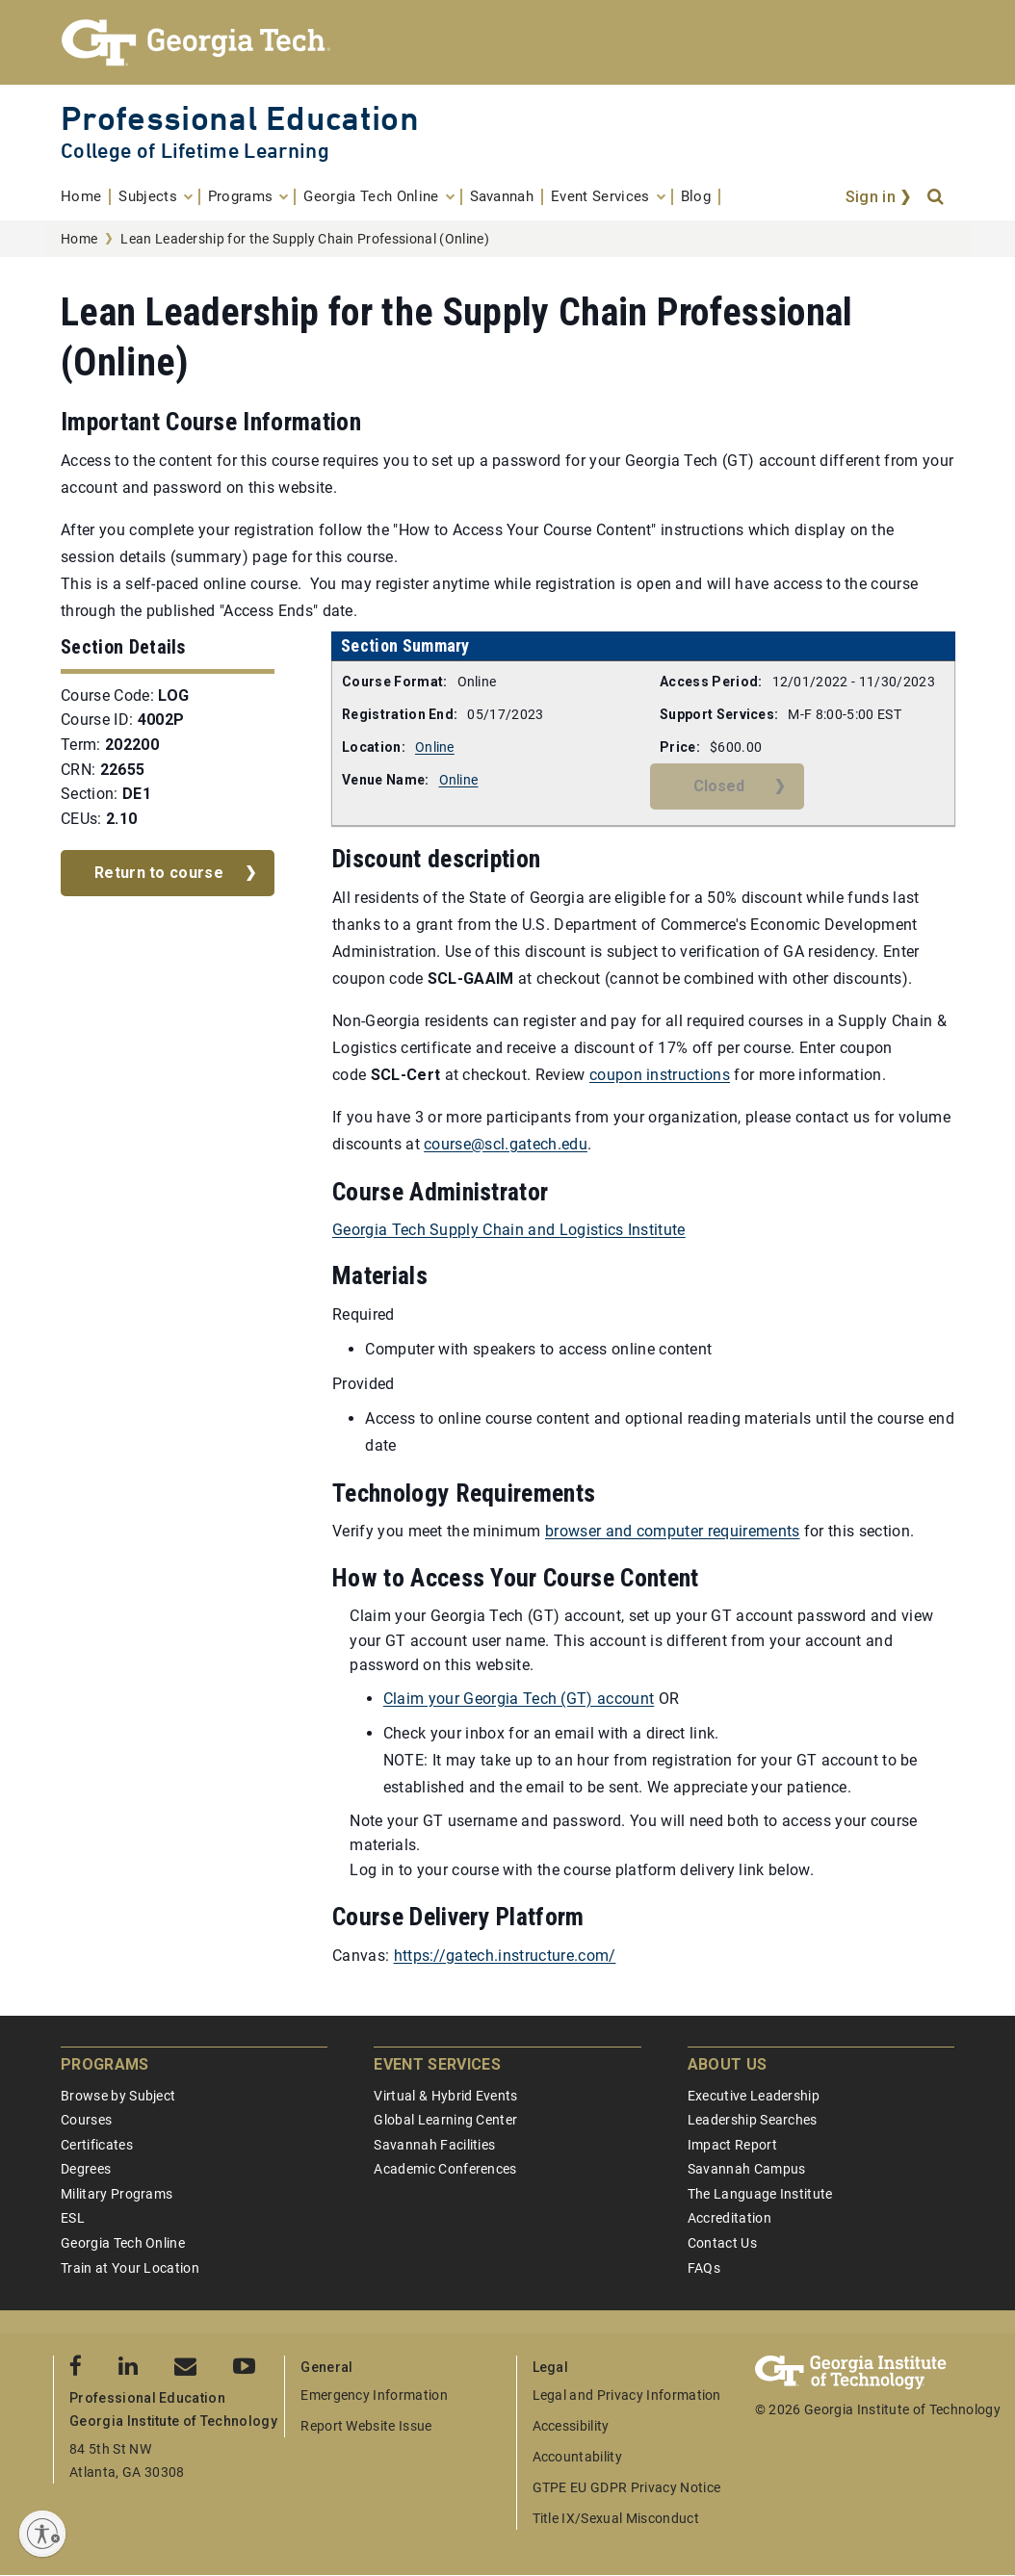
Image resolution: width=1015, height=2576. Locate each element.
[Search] (937, 197)
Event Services (437, 2064)
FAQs (704, 2268)
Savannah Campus (747, 2169)
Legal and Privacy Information (627, 2395)
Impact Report (732, 2144)
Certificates (97, 2144)
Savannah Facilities (434, 2144)
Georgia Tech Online (123, 2243)
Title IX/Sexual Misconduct (616, 2518)
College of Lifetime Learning (195, 151)
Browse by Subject (118, 2095)
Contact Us (722, 2243)
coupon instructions (659, 1075)
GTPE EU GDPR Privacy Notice (627, 2487)
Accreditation (729, 2218)
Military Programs (116, 2194)
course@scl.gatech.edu (505, 1144)
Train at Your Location (130, 2268)
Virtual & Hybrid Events (445, 2095)
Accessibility (571, 2426)
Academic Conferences (445, 2169)
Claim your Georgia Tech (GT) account (519, 1698)
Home (79, 238)
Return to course (158, 872)
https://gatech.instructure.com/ (505, 1955)
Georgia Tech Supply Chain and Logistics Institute (509, 1230)
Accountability (577, 2456)
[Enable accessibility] (42, 2534)
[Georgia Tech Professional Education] (507, 42)
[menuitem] (86, 197)
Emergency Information (374, 2395)
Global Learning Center (445, 2119)
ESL (73, 2218)
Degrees (86, 2169)
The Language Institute (760, 2194)
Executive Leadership (754, 2095)
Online (435, 747)
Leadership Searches (753, 2119)
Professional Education (240, 118)
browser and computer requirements (672, 1531)
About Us (728, 2064)
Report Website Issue (365, 2426)
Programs (105, 2064)
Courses (86, 2119)
